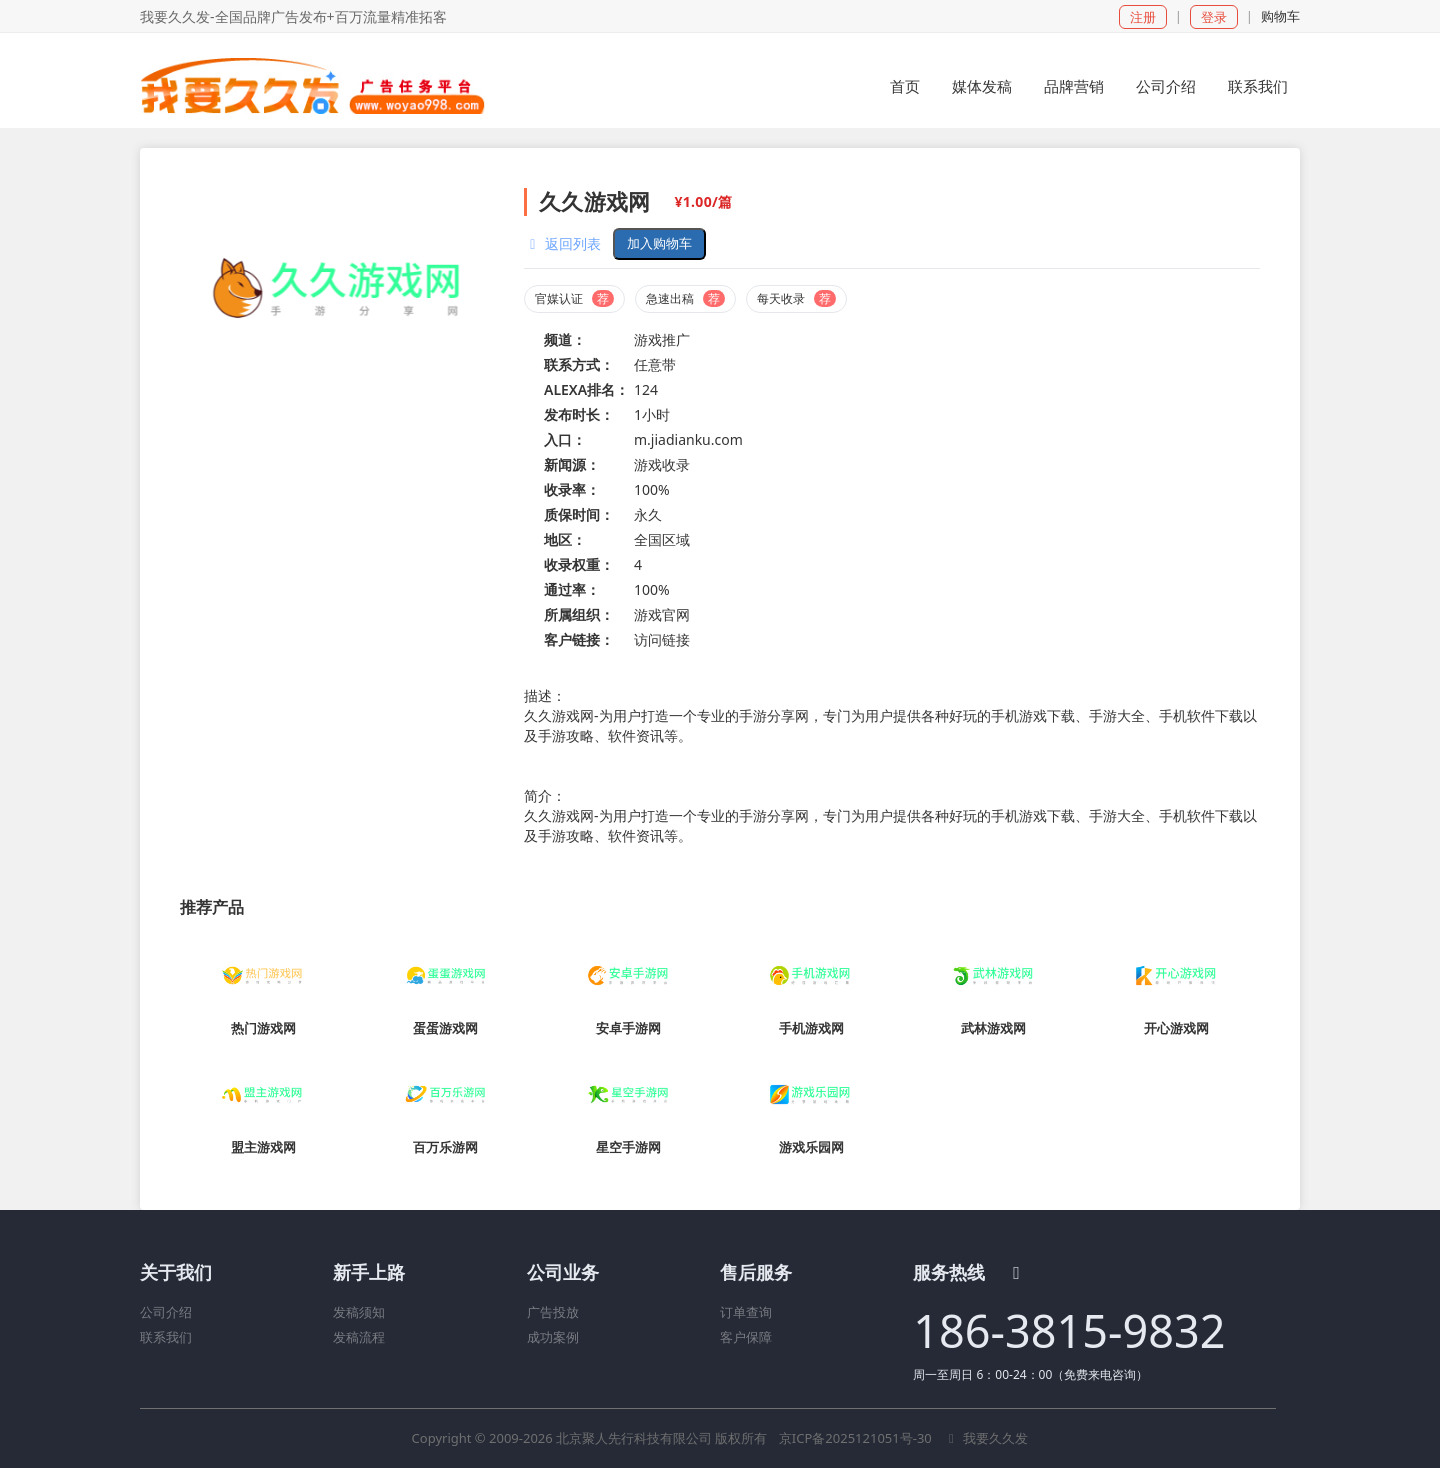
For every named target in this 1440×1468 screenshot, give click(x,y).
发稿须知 (359, 1312)
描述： (545, 695)
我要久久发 (985, 1438)
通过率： (572, 589)
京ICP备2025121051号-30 (857, 1438)
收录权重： (579, 564)
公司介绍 (166, 1312)
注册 (1143, 17)
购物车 (1280, 16)
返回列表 (562, 243)
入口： (565, 439)
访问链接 (662, 639)
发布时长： (579, 414)
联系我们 (166, 1337)
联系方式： (579, 364)
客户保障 (746, 1337)
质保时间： (579, 514)
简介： (545, 795)
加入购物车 (659, 243)
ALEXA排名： (586, 389)
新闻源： (572, 464)
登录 (1214, 17)
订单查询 (746, 1312)
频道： (565, 339)
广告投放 (553, 1312)
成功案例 (553, 1337)
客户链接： (579, 639)
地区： (565, 539)
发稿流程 (359, 1337)
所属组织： (579, 614)
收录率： (572, 489)
